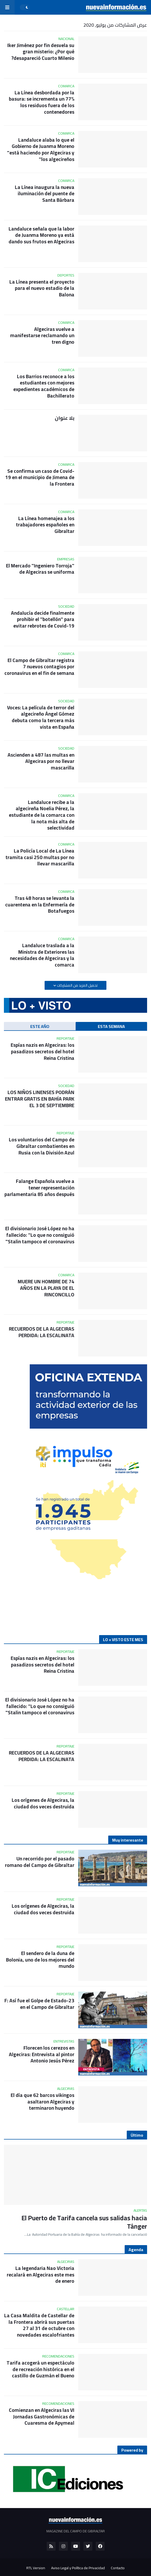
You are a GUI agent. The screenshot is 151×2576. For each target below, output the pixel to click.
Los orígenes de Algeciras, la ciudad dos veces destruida (43, 1803)
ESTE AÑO (39, 1026)
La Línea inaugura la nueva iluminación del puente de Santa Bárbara (44, 193)
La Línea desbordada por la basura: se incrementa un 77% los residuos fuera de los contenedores (41, 102)
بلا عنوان (64, 418)
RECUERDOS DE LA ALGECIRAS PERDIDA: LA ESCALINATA (41, 1332)
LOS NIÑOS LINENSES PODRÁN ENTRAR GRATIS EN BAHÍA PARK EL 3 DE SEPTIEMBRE (39, 1098)
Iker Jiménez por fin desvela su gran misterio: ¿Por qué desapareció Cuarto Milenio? (40, 51)
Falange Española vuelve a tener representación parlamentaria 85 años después (39, 1187)
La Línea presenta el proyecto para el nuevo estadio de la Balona (41, 288)
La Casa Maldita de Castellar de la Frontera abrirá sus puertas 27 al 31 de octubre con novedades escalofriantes (39, 2325)
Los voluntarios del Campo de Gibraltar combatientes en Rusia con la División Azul (41, 1146)
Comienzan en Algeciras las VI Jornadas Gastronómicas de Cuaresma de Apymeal (41, 2416)
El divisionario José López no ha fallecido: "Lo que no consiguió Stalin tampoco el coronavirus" (39, 1235)
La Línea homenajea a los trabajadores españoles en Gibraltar (45, 524)
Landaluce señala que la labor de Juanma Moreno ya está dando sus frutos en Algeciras (41, 235)
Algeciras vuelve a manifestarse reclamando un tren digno (42, 335)
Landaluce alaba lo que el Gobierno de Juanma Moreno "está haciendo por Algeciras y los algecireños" (40, 150)
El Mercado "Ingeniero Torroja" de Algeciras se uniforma (40, 568)
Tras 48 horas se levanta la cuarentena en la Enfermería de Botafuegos (39, 904)
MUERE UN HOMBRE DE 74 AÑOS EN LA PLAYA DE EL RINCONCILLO (46, 1288)
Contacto (118, 2568)
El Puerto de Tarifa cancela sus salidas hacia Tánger (84, 2222)
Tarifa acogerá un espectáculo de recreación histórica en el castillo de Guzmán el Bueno (40, 2369)
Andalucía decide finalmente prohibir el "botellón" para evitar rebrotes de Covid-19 (42, 619)
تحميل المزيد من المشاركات (77, 985)
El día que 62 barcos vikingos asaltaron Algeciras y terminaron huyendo (42, 2101)
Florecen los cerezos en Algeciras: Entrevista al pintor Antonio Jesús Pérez (41, 2054)
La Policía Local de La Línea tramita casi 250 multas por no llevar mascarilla (39, 857)
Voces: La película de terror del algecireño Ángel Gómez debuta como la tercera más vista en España (40, 717)
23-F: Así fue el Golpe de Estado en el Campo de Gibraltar (39, 2003)
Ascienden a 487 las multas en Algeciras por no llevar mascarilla (41, 761)
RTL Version (35, 2568)
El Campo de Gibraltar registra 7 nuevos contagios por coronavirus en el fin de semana (39, 666)
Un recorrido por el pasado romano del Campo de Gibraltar (39, 1861)
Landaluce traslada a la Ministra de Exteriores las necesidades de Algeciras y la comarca (42, 955)
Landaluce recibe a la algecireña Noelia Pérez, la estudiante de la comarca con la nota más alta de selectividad (41, 815)
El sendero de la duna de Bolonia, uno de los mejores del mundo (40, 1959)
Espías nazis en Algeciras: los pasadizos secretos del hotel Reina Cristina (42, 1051)
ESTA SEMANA (111, 1026)
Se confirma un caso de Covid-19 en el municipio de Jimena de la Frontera (39, 477)
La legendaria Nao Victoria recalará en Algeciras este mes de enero (40, 2274)
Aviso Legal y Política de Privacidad (78, 2568)
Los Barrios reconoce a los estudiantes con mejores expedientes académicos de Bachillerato (43, 386)
